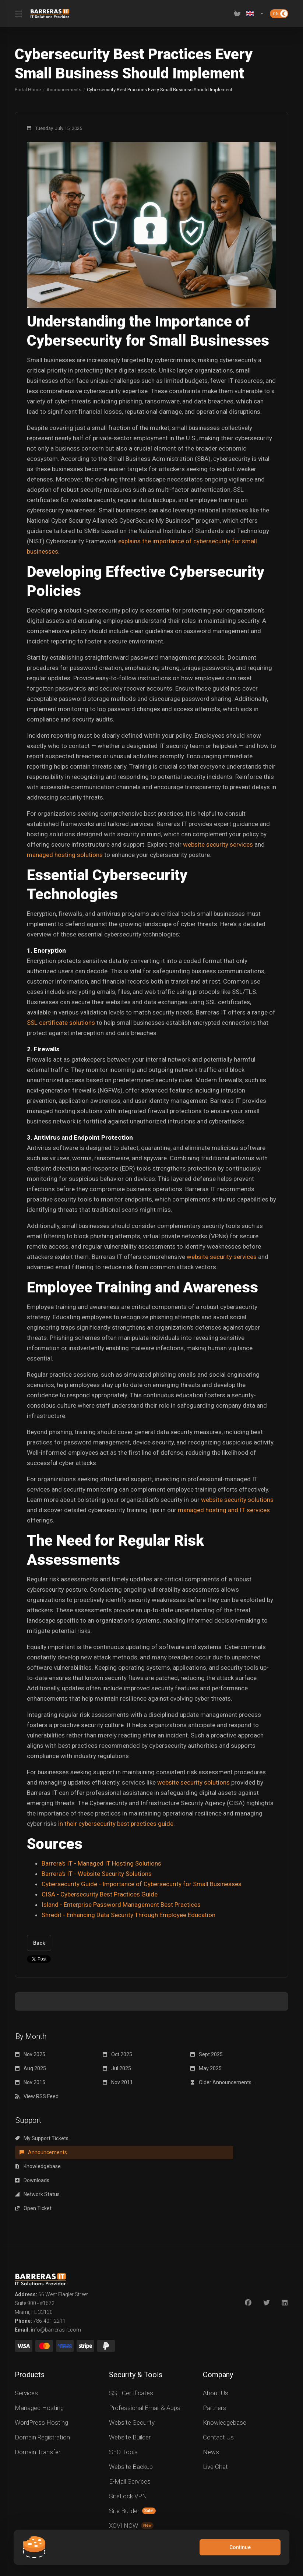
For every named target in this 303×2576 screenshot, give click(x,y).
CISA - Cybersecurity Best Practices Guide (100, 1894)
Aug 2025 (30, 2068)
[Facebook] (248, 2247)
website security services (218, 844)
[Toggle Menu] (18, 13)
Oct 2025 (117, 2054)
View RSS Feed (37, 2096)
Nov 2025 (30, 2054)
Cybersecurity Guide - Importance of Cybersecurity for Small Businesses (142, 1884)
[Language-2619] (255, 13)
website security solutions (237, 1499)
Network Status (125, 2152)
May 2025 (206, 2068)
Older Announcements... (222, 2082)
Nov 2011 (118, 2082)
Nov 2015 (30, 2082)
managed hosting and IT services (224, 1510)
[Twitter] (266, 2247)
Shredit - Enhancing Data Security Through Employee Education (128, 1915)
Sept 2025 (206, 2054)
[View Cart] (237, 13)
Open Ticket (208, 2152)
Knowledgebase (213, 2138)
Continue (239, 2547)
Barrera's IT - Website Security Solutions (97, 1873)
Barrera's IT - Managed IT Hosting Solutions (101, 1863)
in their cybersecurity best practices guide (115, 1823)
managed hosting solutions (65, 854)
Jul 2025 (117, 2068)
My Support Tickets (41, 2138)
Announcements (63, 89)
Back (39, 1943)
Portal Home (28, 89)
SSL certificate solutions (61, 1022)
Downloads (32, 2152)
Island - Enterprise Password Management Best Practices (121, 1904)
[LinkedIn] (285, 2247)
